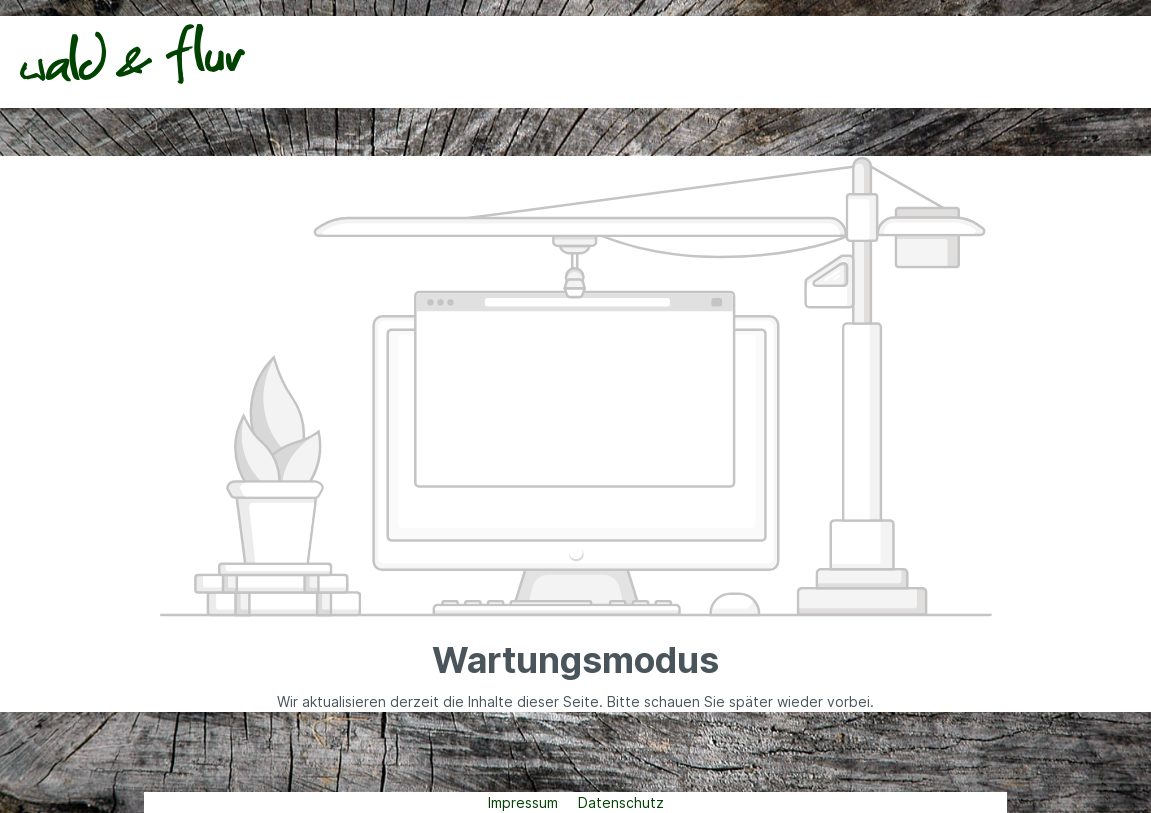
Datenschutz (621, 802)
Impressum (525, 802)
